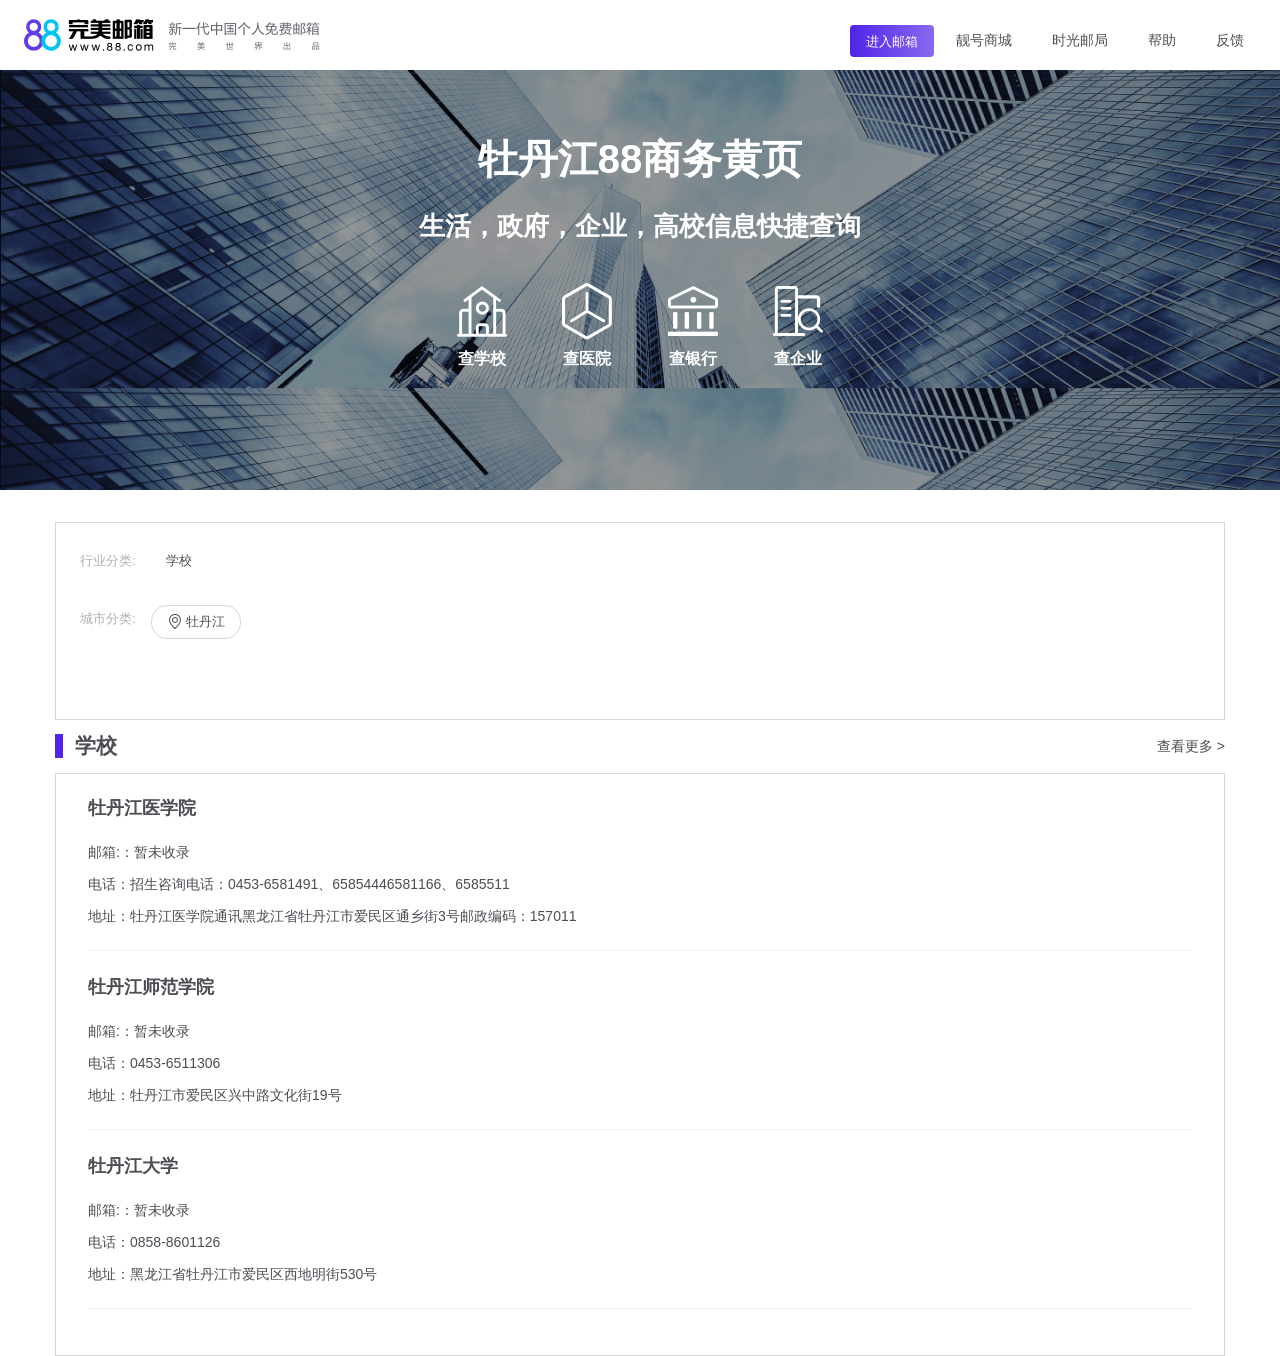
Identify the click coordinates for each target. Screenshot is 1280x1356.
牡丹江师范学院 (151, 987)
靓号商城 (984, 40)
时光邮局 (1080, 40)
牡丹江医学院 (142, 808)
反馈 (1230, 40)
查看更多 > (1191, 746)
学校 (179, 560)
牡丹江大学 (133, 1166)
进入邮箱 (892, 41)
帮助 (1162, 40)
